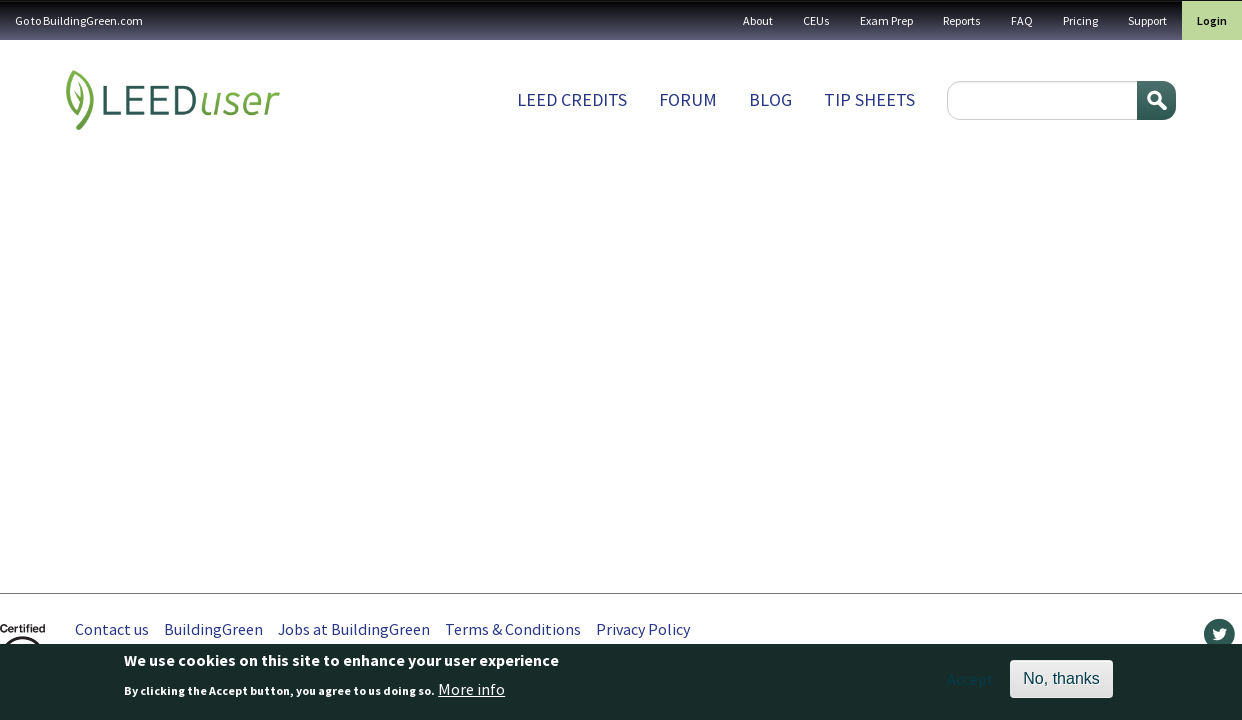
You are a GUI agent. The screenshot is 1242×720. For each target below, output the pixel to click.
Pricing (1080, 20)
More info (471, 694)
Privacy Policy (643, 629)
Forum (688, 99)
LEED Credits (572, 99)
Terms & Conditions (513, 629)
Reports (962, 20)
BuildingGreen (213, 629)
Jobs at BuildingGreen (354, 629)
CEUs (816, 20)
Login (1212, 20)
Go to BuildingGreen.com (79, 20)
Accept (970, 684)
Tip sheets (869, 99)
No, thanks (1061, 683)
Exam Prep (886, 20)
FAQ (1022, 20)
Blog (770, 99)
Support (1147, 20)
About (758, 20)
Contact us (112, 629)
